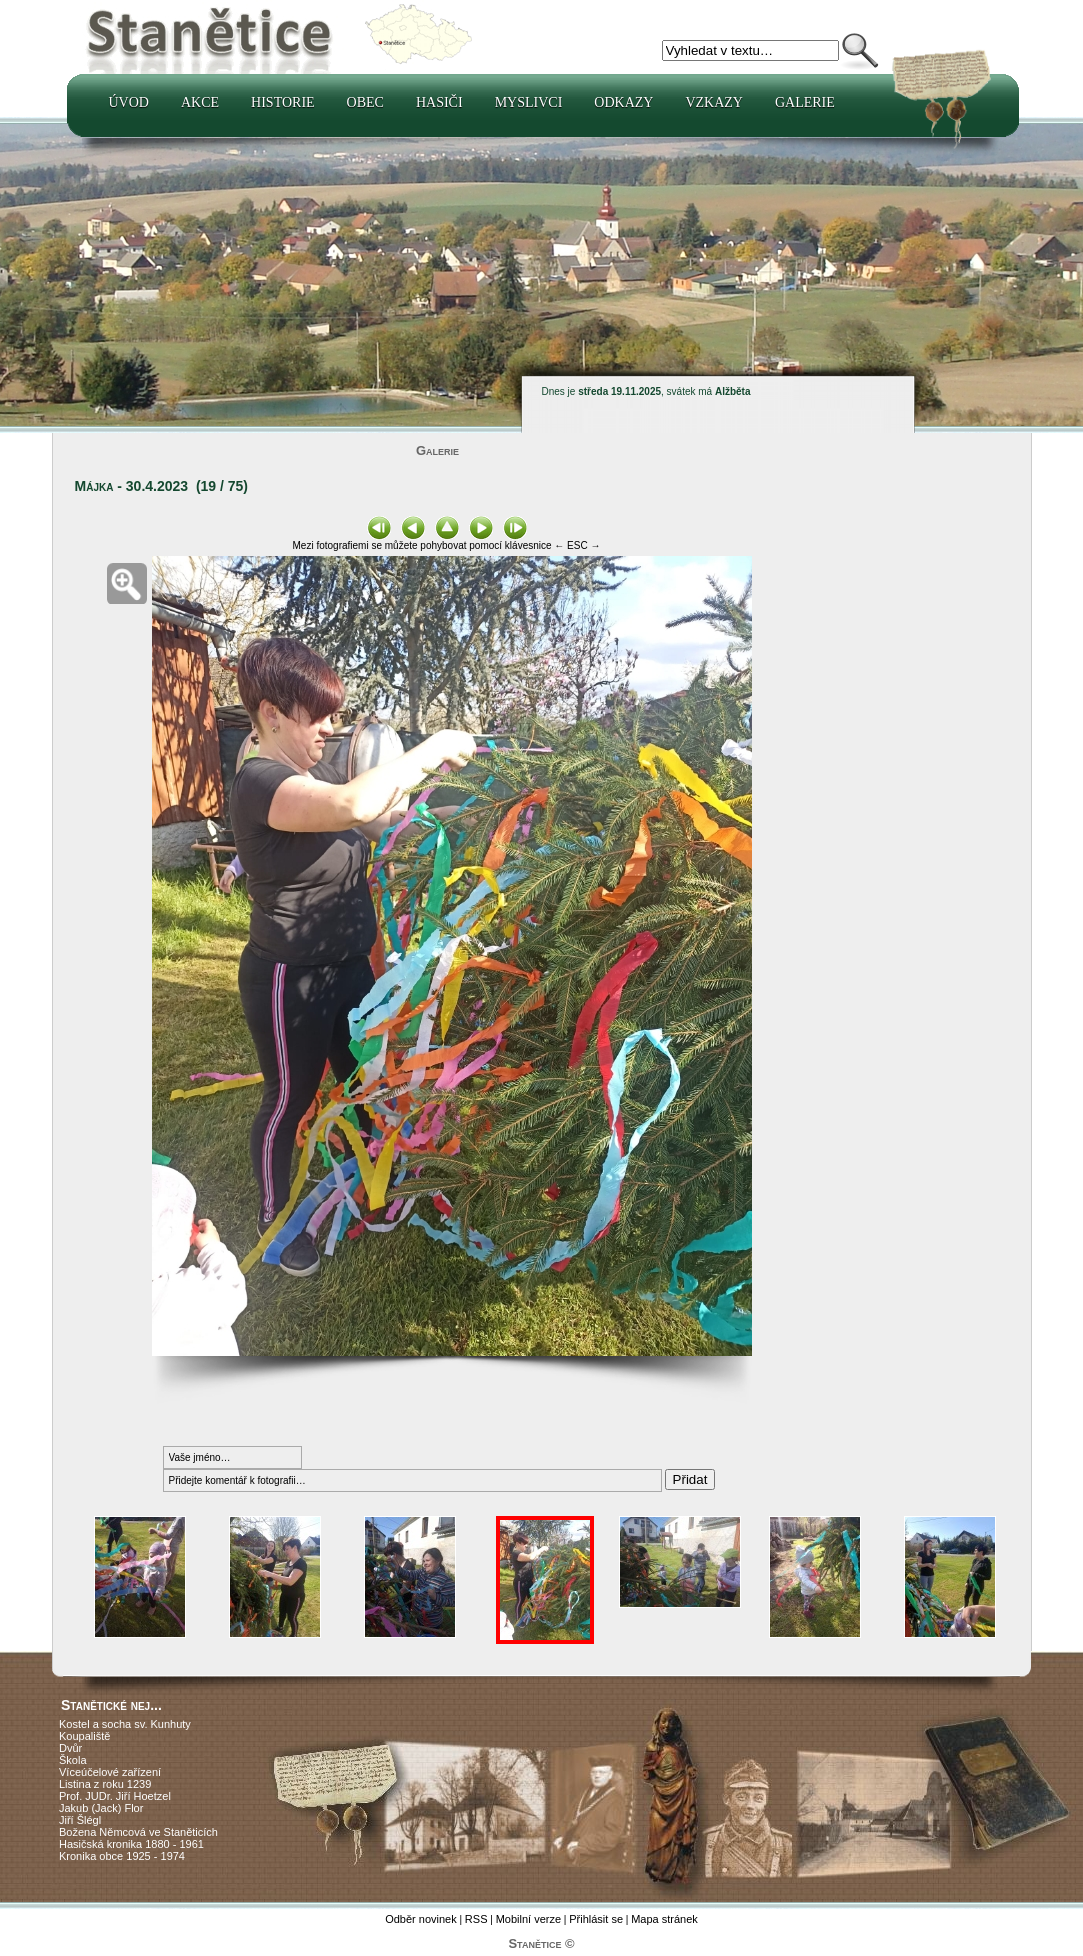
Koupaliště (84, 1736)
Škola (73, 1760)
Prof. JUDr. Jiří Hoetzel (115, 1796)
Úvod (129, 102)
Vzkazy (714, 102)
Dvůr (70, 1748)
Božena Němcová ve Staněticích (138, 1832)
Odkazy (623, 102)
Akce (200, 102)
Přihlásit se (596, 1919)
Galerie (805, 102)
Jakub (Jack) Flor (101, 1808)
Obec (365, 102)
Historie (283, 102)
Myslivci (529, 102)
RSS (476, 1919)
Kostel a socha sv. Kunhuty (125, 1724)
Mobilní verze (528, 1919)
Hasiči (439, 102)
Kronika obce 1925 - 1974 (122, 1856)
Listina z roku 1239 (105, 1784)
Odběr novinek (421, 1919)
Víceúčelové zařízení (110, 1772)
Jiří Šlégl (80, 1820)
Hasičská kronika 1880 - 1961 (131, 1844)
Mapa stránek (664, 1919)
